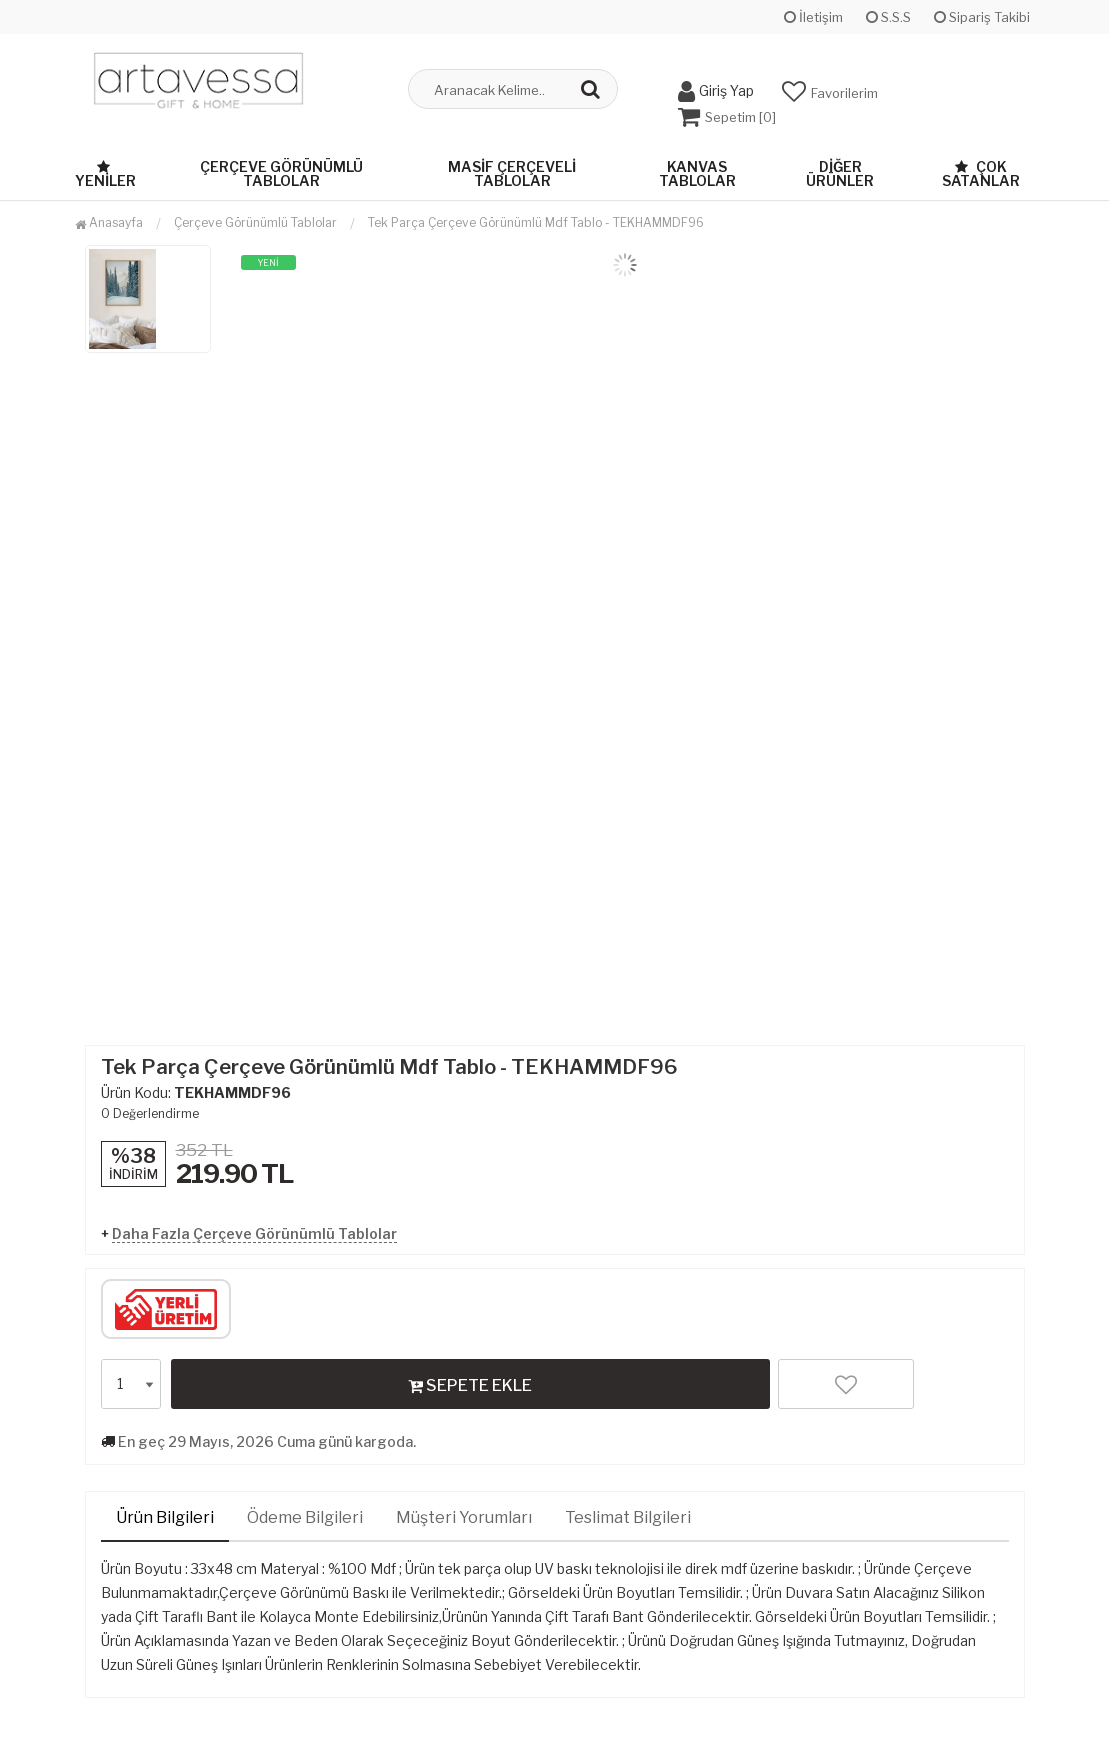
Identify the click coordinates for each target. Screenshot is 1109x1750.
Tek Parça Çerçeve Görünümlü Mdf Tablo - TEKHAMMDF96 (536, 221)
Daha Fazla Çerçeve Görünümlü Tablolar (254, 1232)
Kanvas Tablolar (697, 172)
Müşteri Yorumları (464, 1516)
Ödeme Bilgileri (305, 1516)
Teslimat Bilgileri (628, 1516)
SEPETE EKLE (470, 1384)
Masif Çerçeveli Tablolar (512, 172)
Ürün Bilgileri (165, 1516)
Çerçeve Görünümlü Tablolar (281, 172)
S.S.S (888, 17)
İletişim (813, 17)
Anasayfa (109, 221)
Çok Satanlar (981, 172)
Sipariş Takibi (982, 17)
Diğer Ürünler (840, 172)
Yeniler (105, 173)
